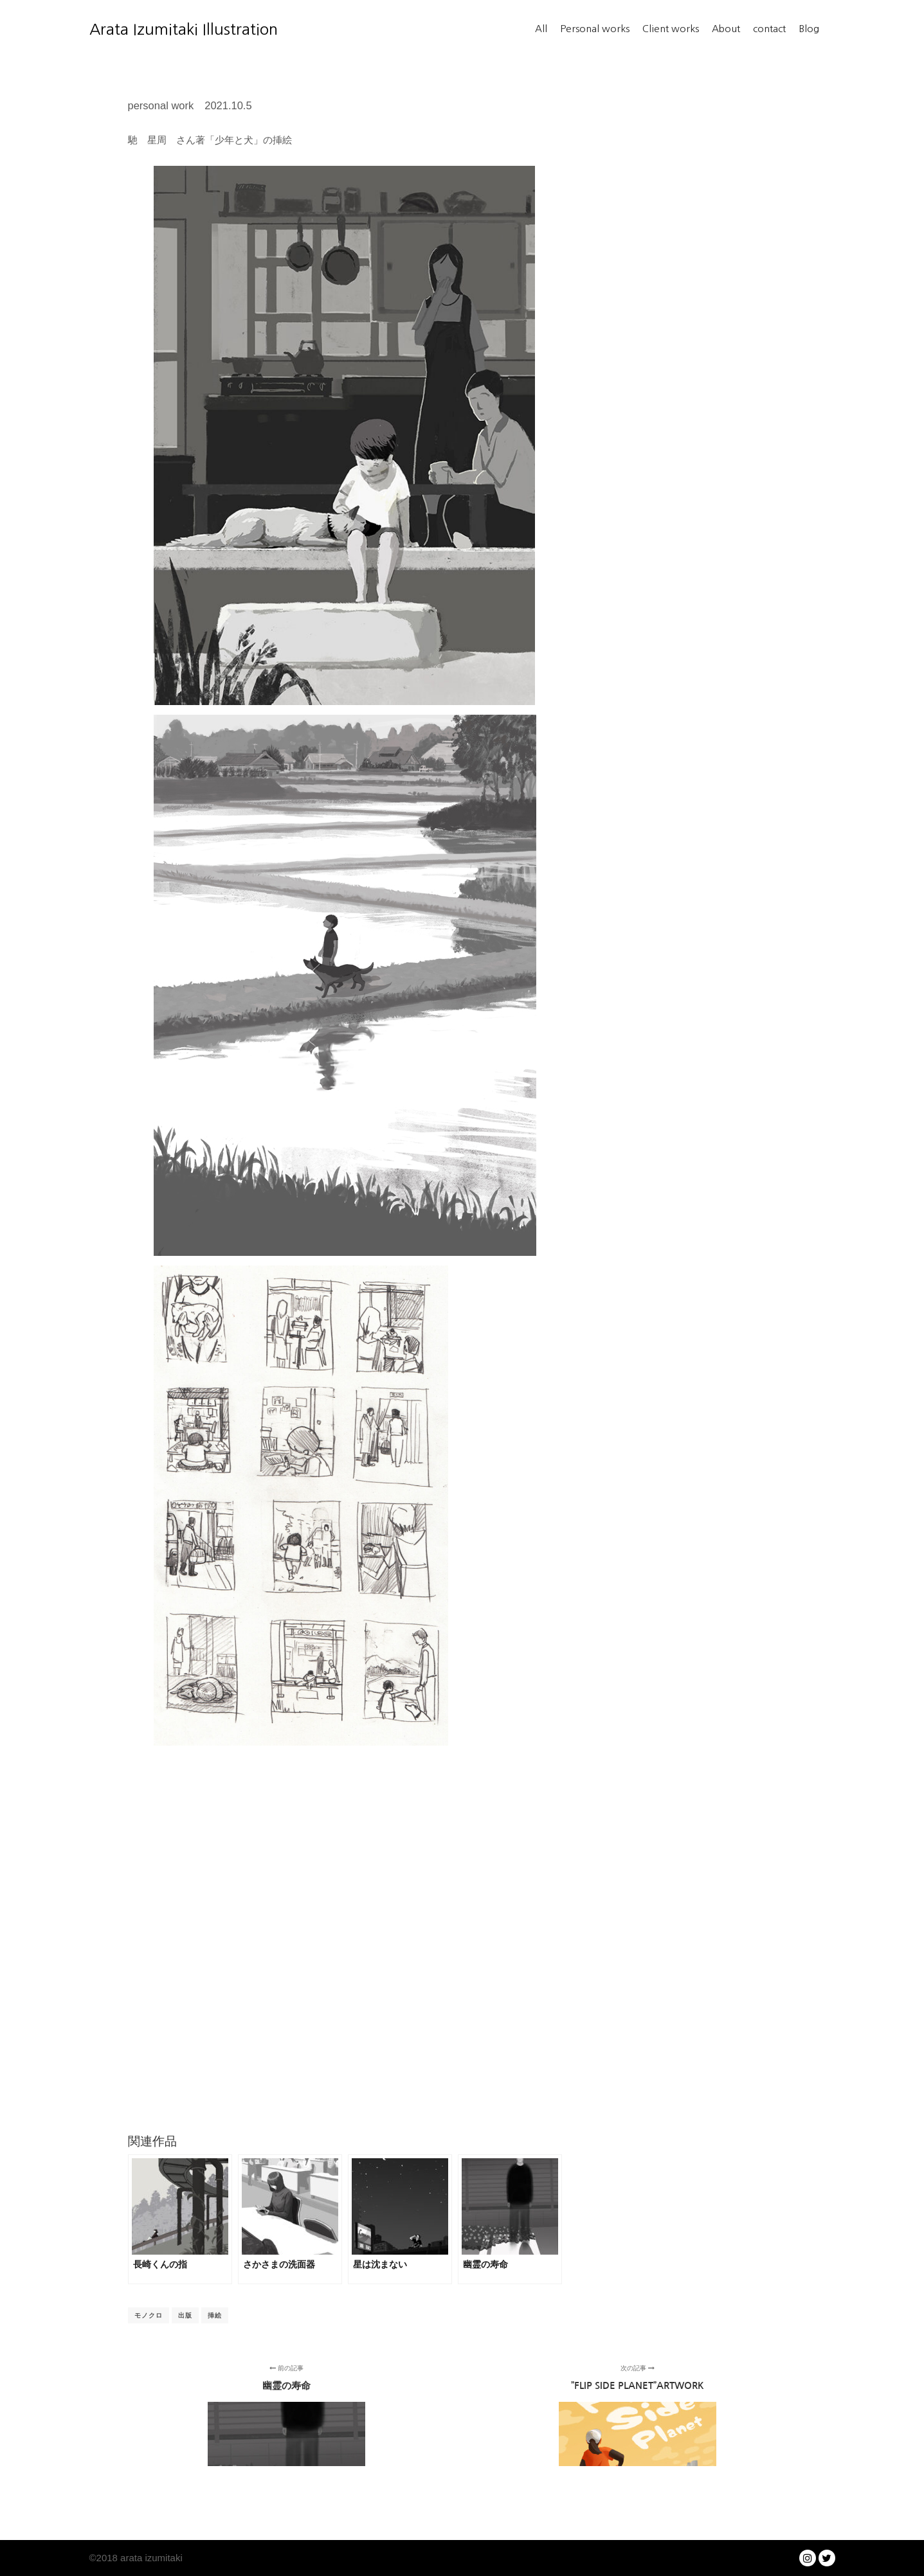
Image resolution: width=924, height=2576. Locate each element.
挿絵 (215, 2315)
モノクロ (148, 2315)
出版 (185, 2315)
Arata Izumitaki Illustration (153, 29)
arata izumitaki (150, 2557)
